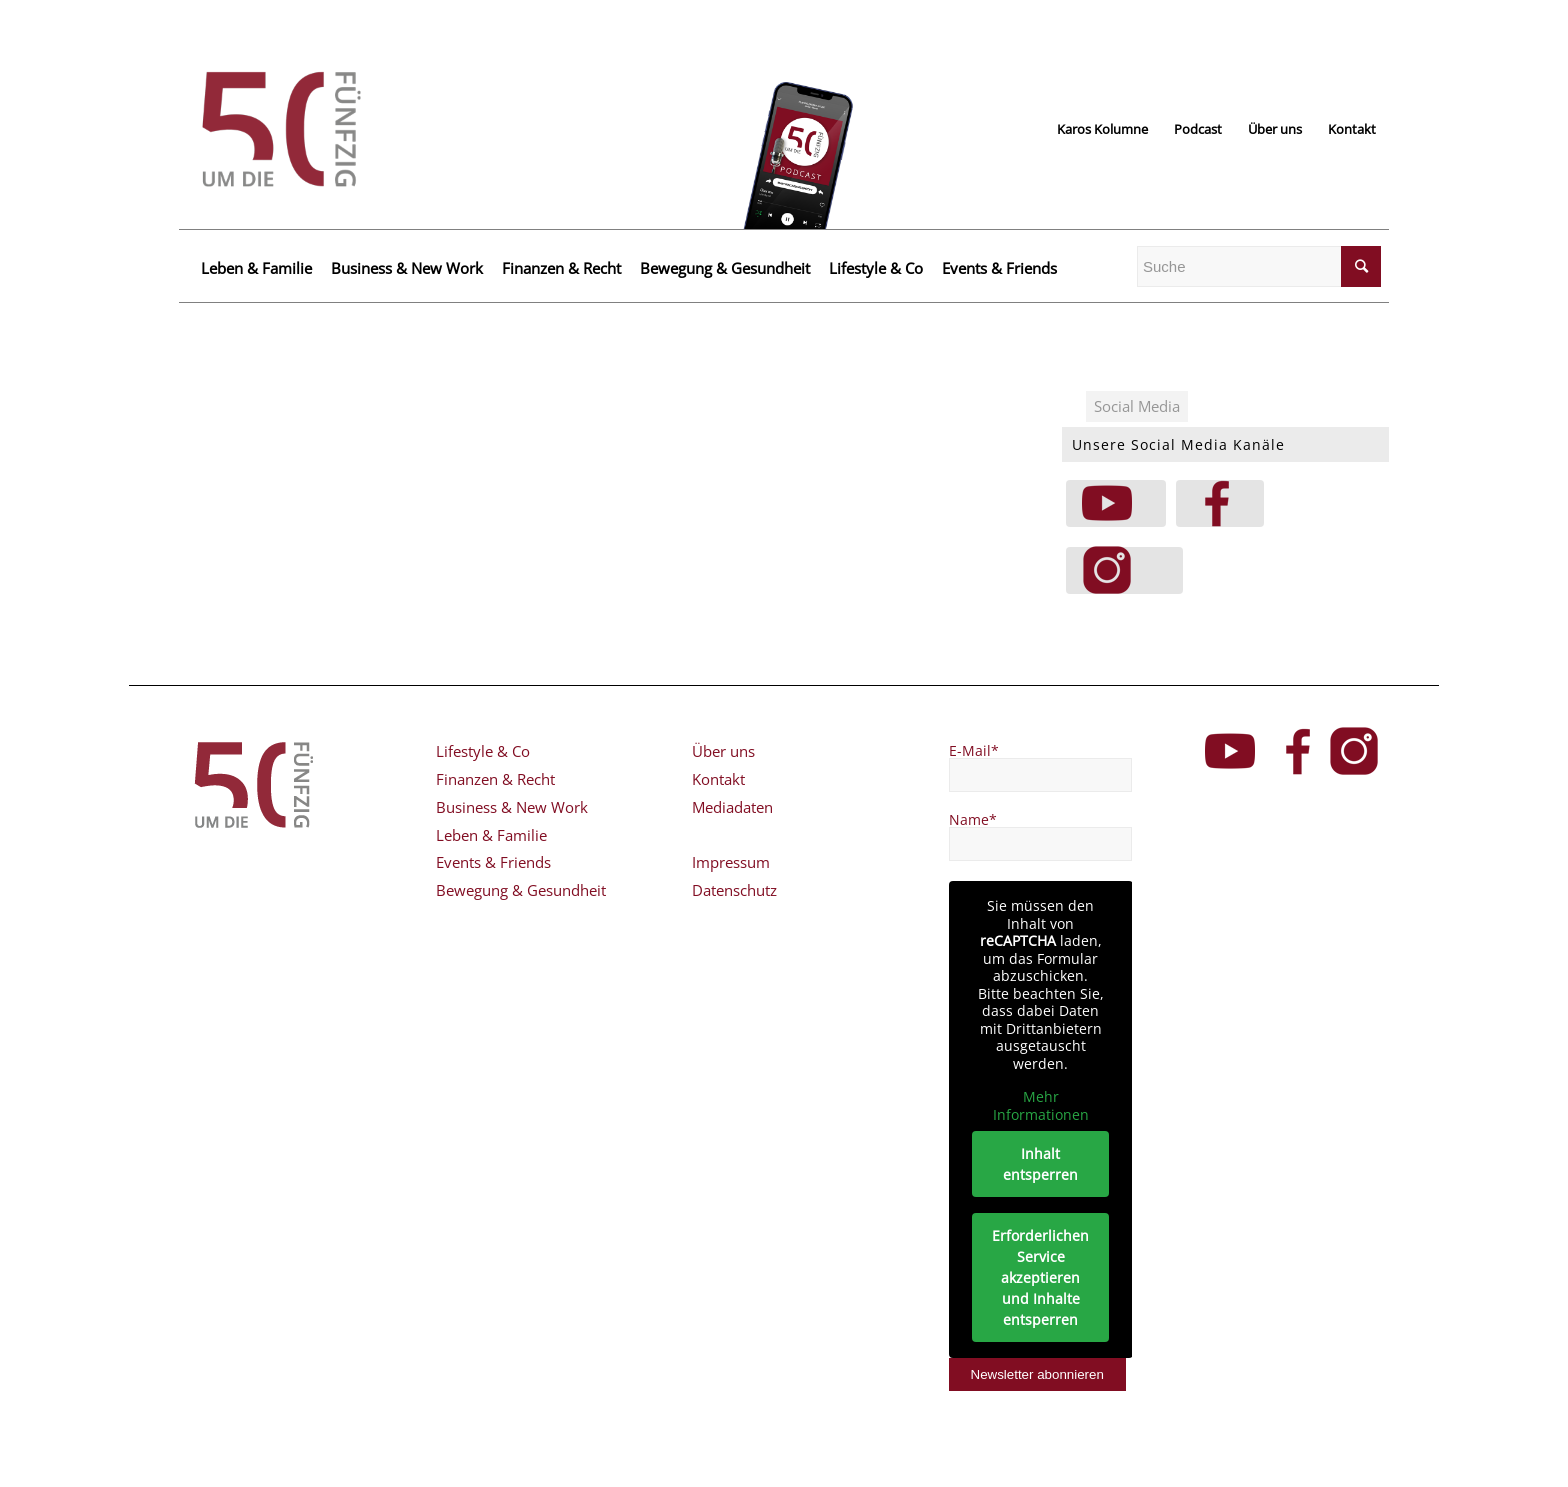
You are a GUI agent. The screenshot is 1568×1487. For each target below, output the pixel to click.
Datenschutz (734, 890)
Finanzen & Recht (561, 268)
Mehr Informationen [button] (1040, 1105)
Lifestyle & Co (876, 268)
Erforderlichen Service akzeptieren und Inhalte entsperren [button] (1040, 1277)
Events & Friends (999, 268)
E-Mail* (974, 750)
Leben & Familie (256, 268)
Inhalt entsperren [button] (1040, 1164)
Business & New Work (407, 268)
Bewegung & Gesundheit (725, 268)
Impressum (731, 862)
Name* (973, 819)
